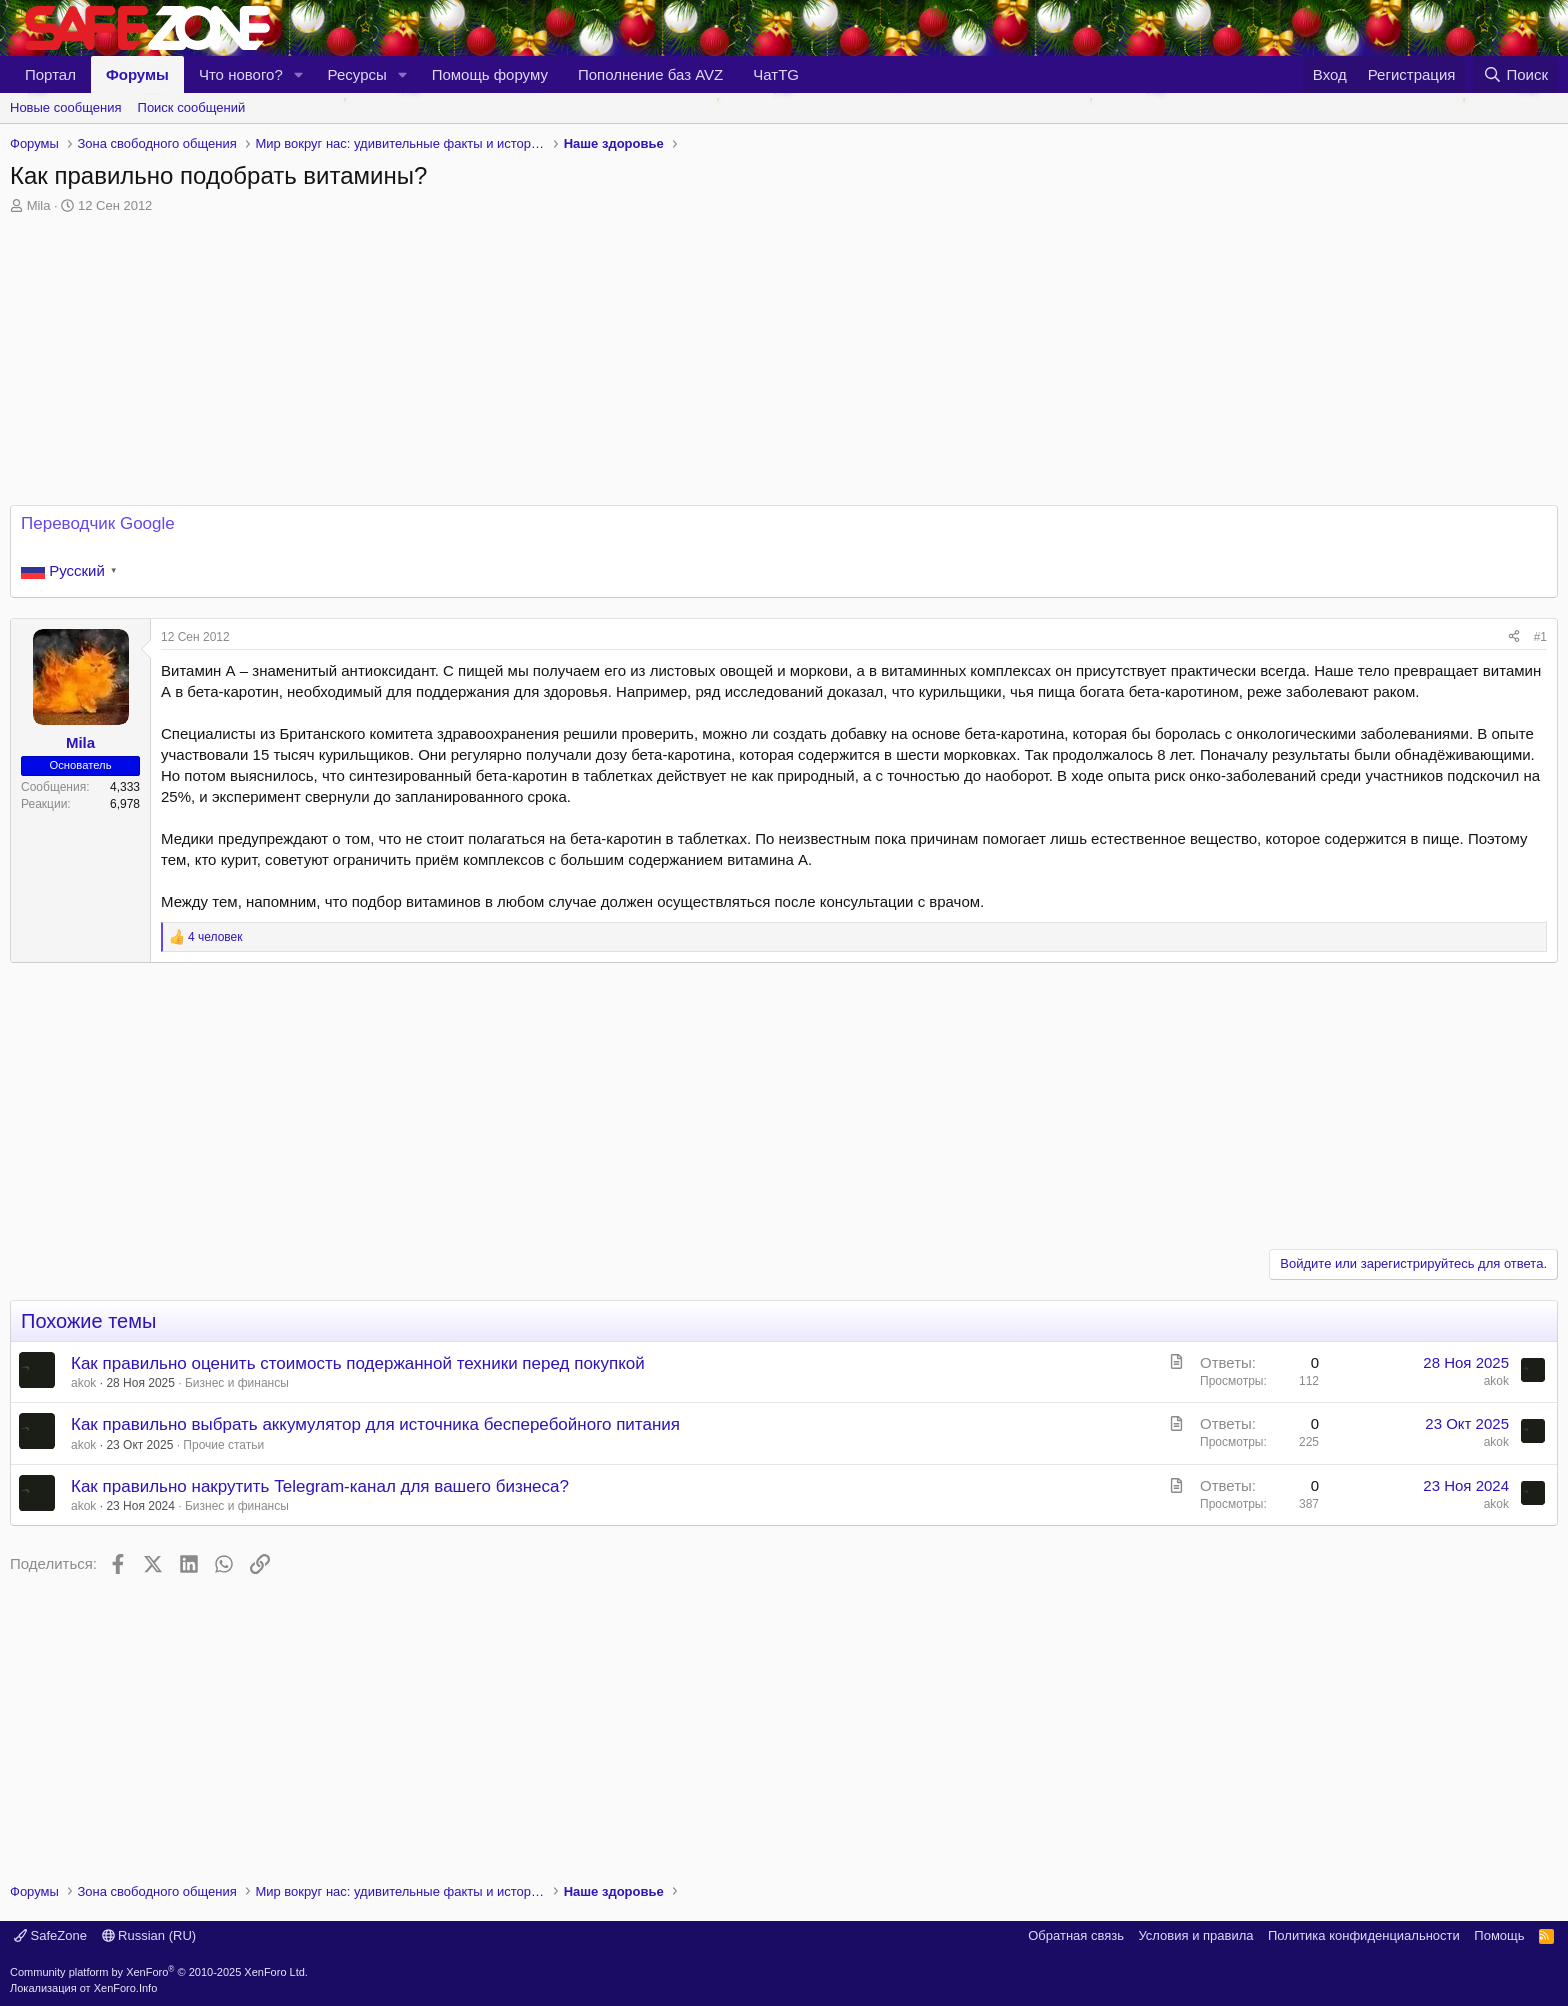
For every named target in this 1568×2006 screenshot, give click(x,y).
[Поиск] (1515, 74)
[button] (299, 74)
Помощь (1499, 1935)
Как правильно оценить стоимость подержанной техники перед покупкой (358, 1363)
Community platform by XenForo (159, 1972)
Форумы (137, 74)
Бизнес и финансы (237, 1383)
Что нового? (241, 74)
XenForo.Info (126, 1988)
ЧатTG (776, 74)
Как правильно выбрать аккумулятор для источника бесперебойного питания (375, 1424)
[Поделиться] (1514, 637)
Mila (39, 205)
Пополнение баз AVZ (650, 74)
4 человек (215, 937)
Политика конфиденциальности (1364, 1935)
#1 (1540, 637)
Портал (50, 74)
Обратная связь (1076, 1935)
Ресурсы (357, 74)
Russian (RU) (149, 1935)
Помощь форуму (490, 74)
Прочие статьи (223, 1445)
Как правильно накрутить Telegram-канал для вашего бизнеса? (320, 1486)
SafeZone (50, 1935)
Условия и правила (1195, 1935)
